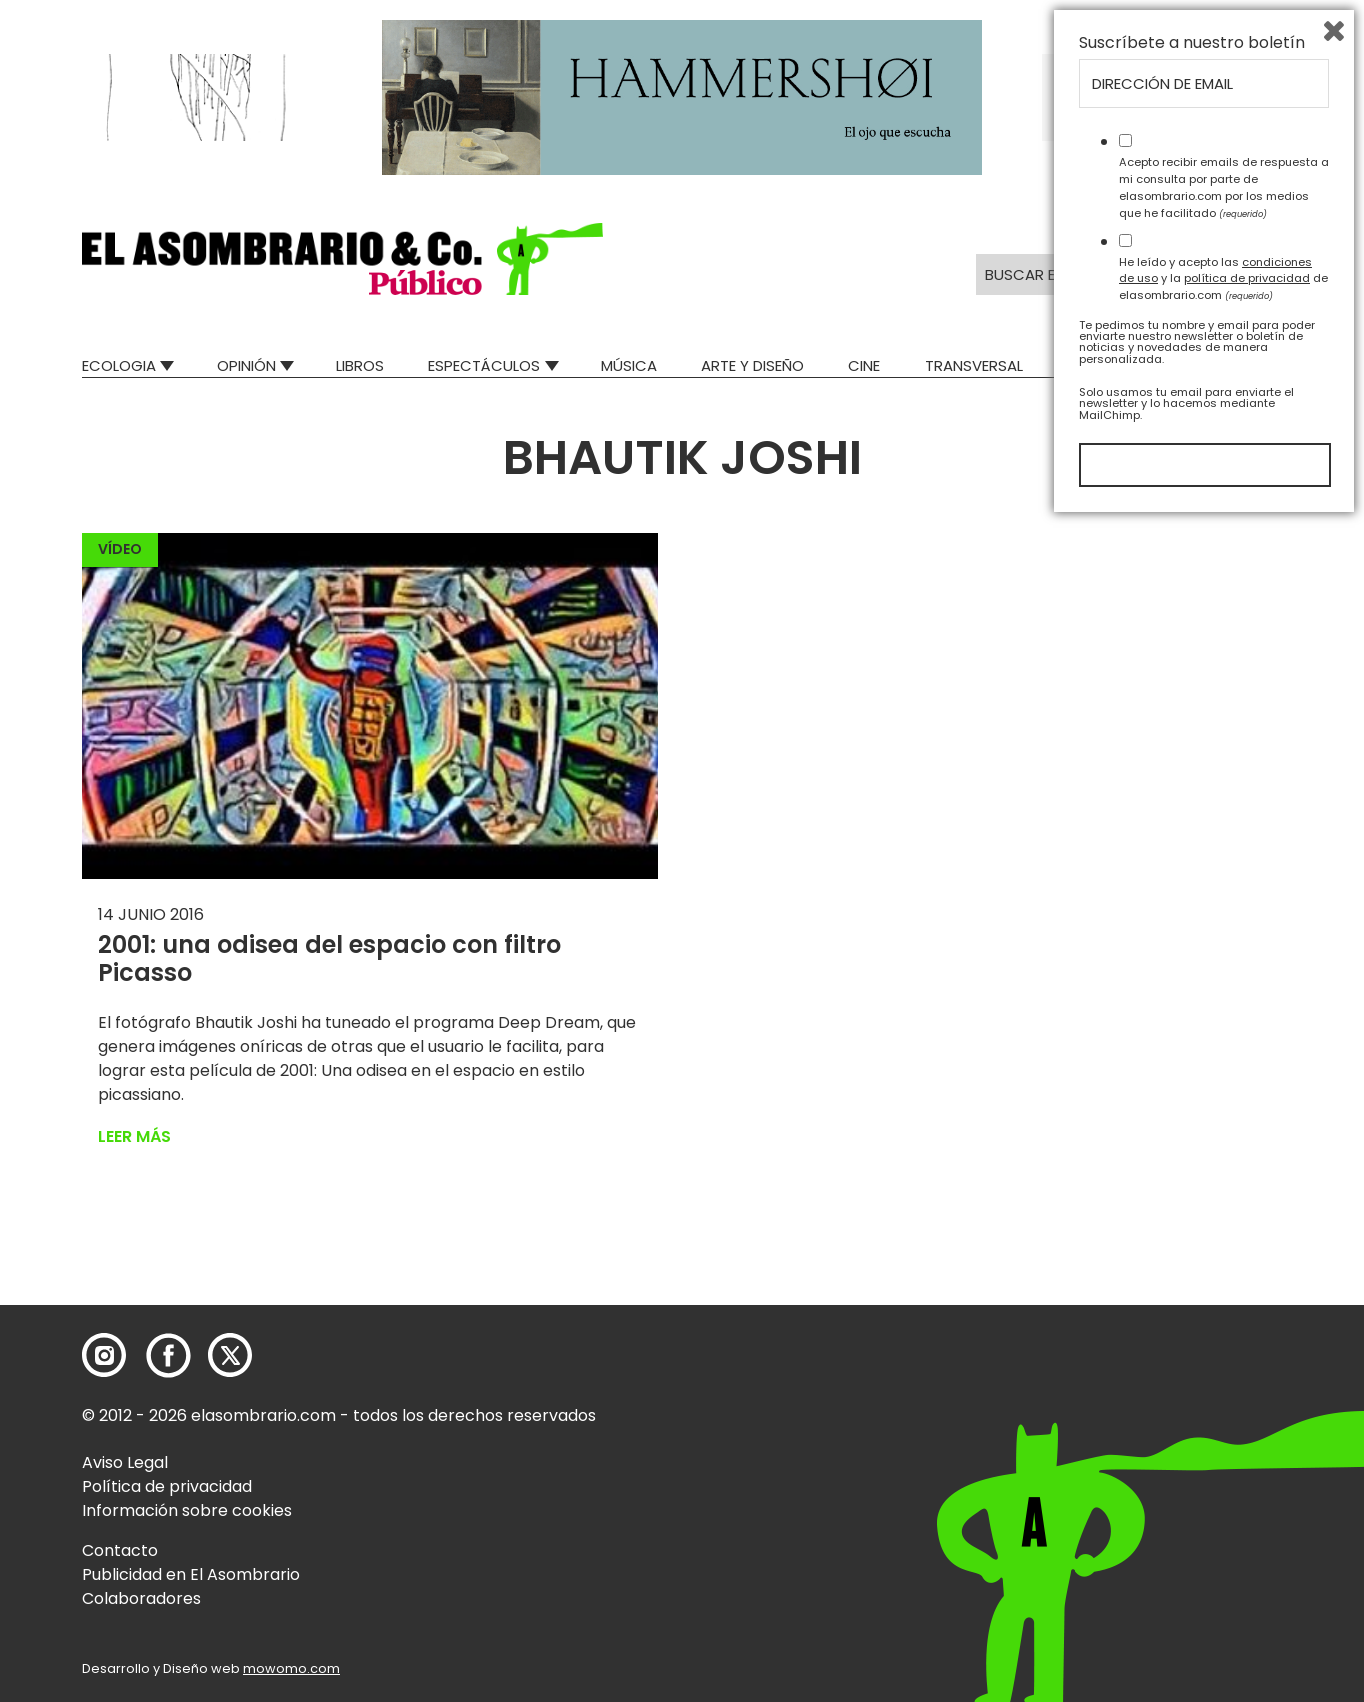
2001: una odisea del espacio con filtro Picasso (329, 959)
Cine (864, 365)
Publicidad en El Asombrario (191, 1574)
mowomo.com (291, 1668)
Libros (360, 365)
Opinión (246, 365)
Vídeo (120, 549)
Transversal (974, 365)
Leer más (134, 1136)
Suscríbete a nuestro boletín (1192, 1223)
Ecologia (119, 365)
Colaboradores (141, 1598)
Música (629, 365)
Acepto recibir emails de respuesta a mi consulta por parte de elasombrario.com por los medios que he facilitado (1224, 1367)
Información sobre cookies (187, 1510)
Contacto (120, 1550)
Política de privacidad (167, 1486)
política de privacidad (1247, 1458)
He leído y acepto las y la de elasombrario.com (1223, 1458)
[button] (342, 259)
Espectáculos (484, 365)
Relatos (1251, 365)
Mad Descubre (1121, 365)
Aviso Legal (125, 1462)
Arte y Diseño (752, 365)
